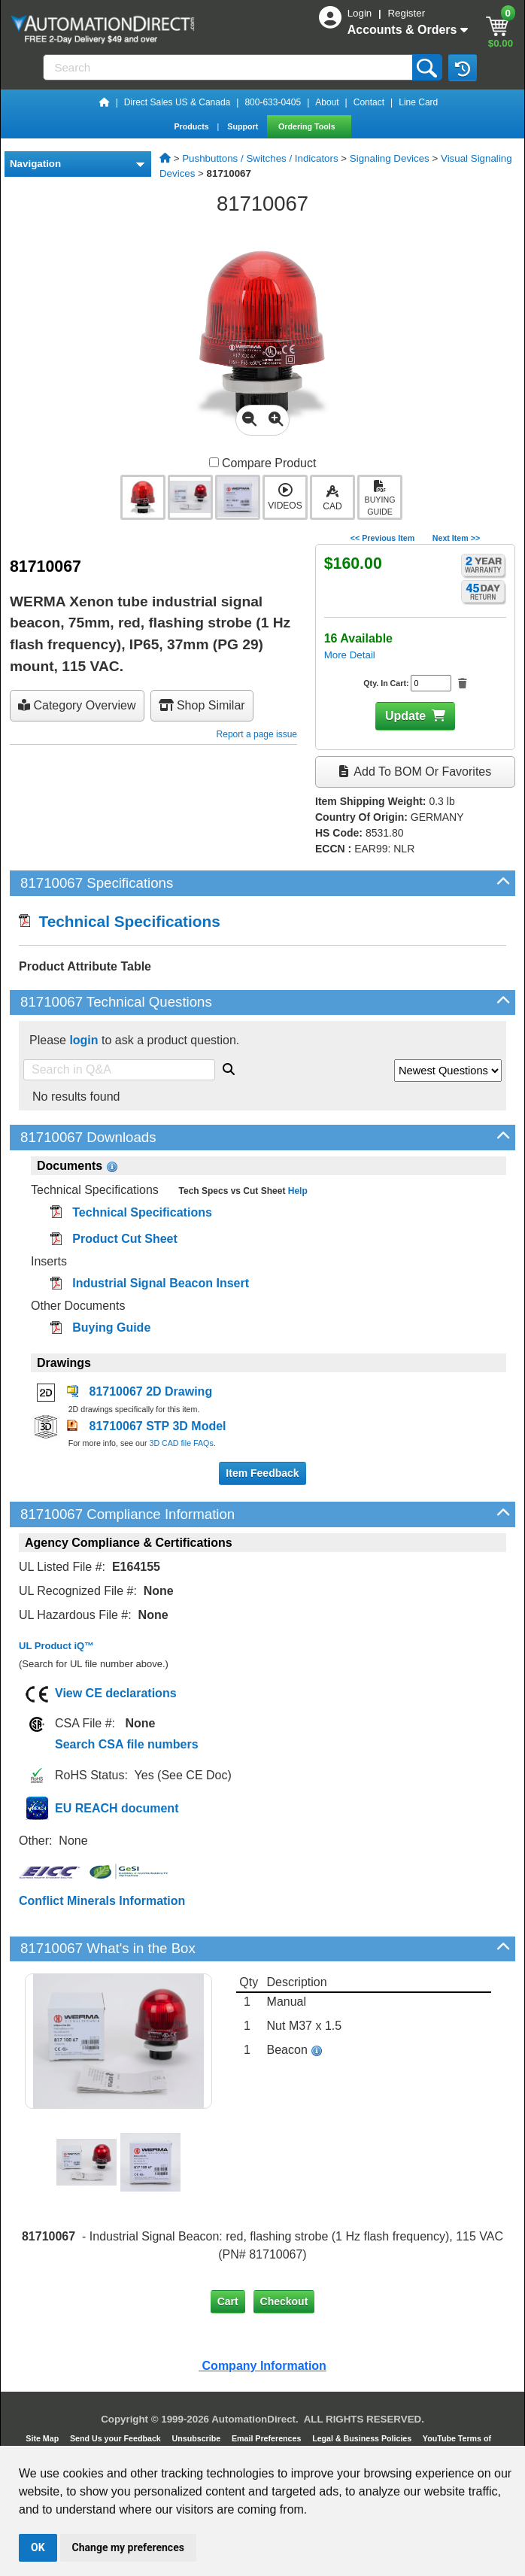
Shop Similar (202, 705)
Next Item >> (456, 537)
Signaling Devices (389, 158)
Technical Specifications (119, 921)
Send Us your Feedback (116, 2438)
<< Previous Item (382, 537)
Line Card (418, 102)
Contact (369, 102)
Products (192, 126)
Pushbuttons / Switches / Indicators (260, 158)
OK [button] (38, 2547)
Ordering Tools (308, 126)
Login (361, 13)
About (326, 102)
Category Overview (77, 705)
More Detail (349, 655)
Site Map (43, 2438)
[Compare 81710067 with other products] (214, 462)
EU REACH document (116, 1808)
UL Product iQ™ (56, 1645)
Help (296, 1191)
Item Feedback (262, 1473)
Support (243, 126)
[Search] (229, 67)
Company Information (262, 2365)
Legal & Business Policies (363, 2438)
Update (405, 715)
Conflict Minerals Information (102, 1900)
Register (406, 13)
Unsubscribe (197, 2438)
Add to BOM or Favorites (415, 771)
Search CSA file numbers (127, 1744)
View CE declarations (116, 1693)
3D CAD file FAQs (181, 1442)
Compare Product (263, 463)
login (83, 1040)
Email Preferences (267, 2438)
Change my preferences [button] (128, 2547)
